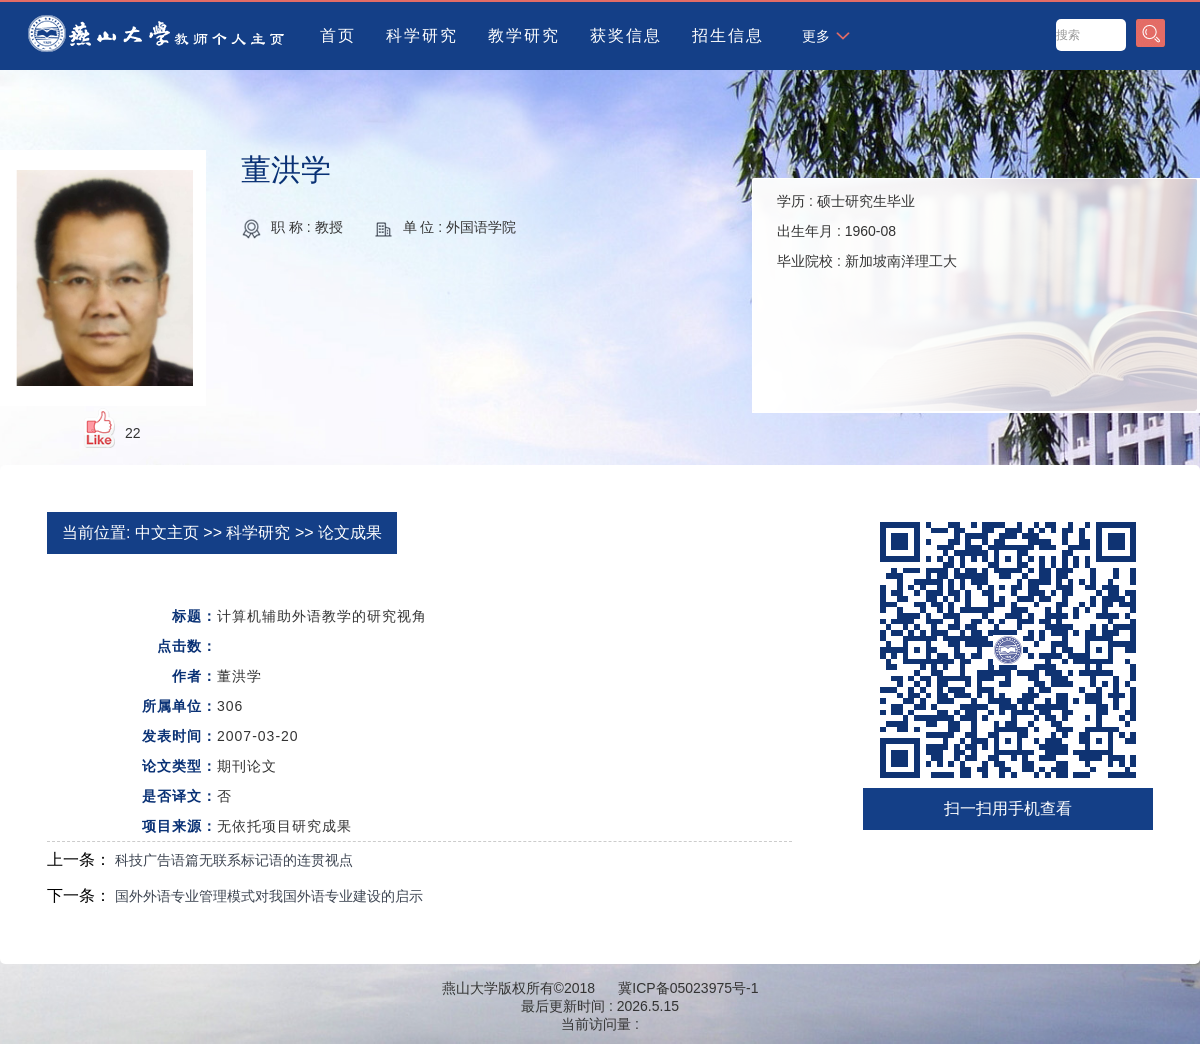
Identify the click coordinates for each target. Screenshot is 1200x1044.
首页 (338, 35)
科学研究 (422, 35)
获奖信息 (626, 35)
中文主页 (167, 532)
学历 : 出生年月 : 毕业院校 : (867, 231)
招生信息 (728, 35)
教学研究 (524, 35)
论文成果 (350, 532)
